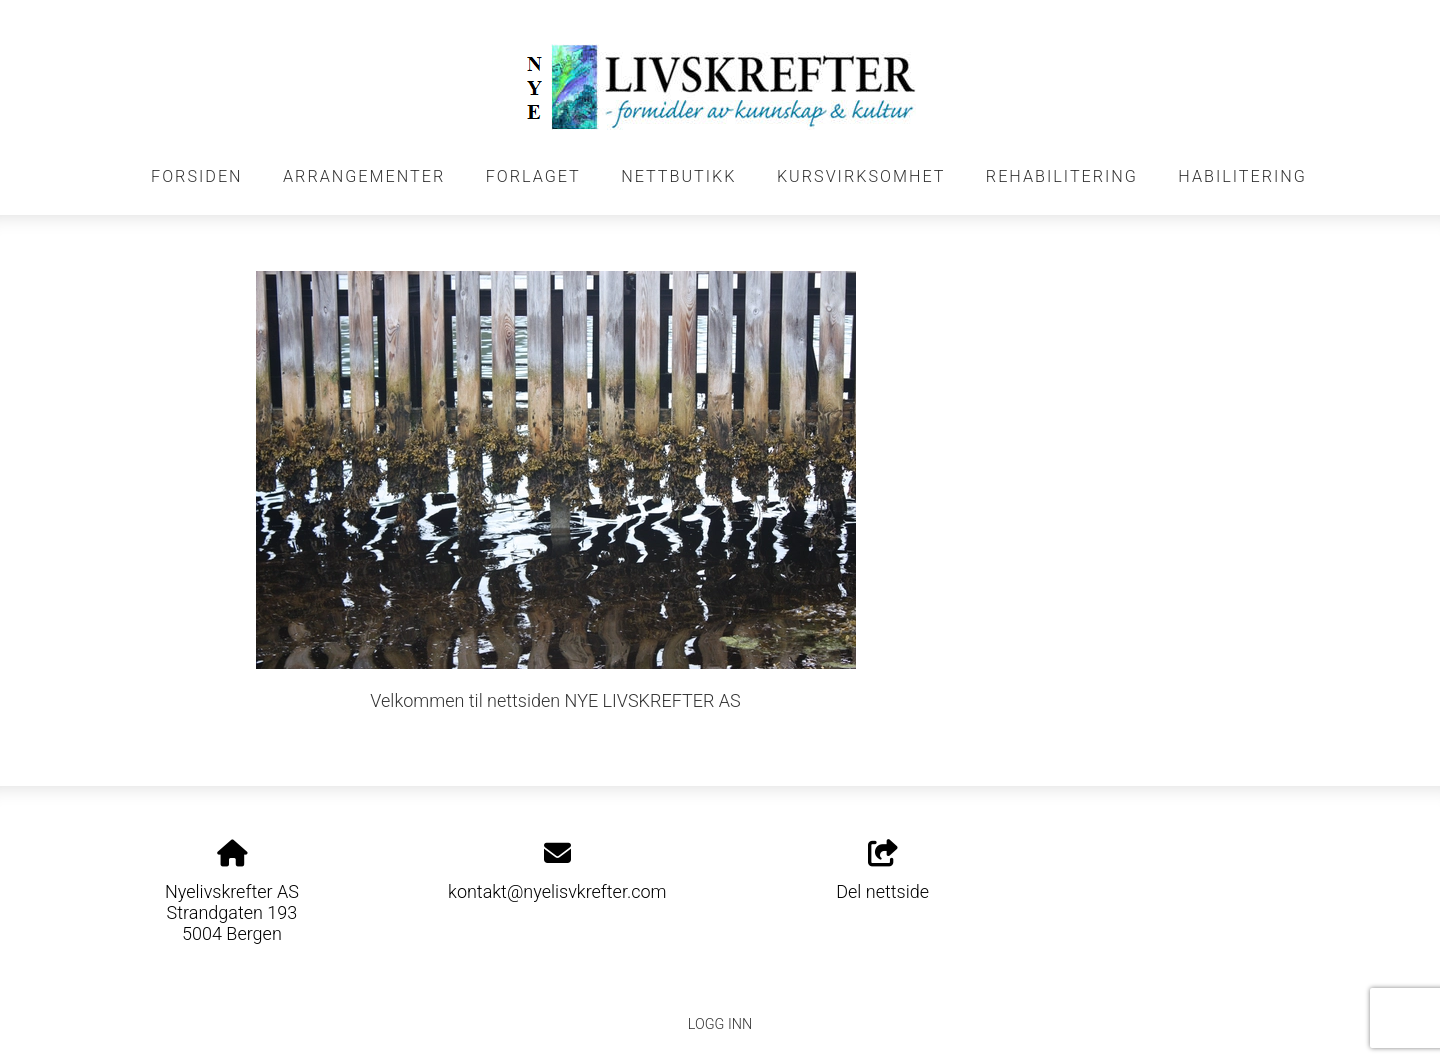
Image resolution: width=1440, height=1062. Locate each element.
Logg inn (720, 1024)
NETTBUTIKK (678, 176)
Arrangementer (364, 176)
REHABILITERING (1062, 176)
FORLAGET (533, 176)
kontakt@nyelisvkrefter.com (557, 891)
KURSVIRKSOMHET (861, 176)
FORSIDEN (197, 176)
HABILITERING (1242, 176)
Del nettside (882, 871)
